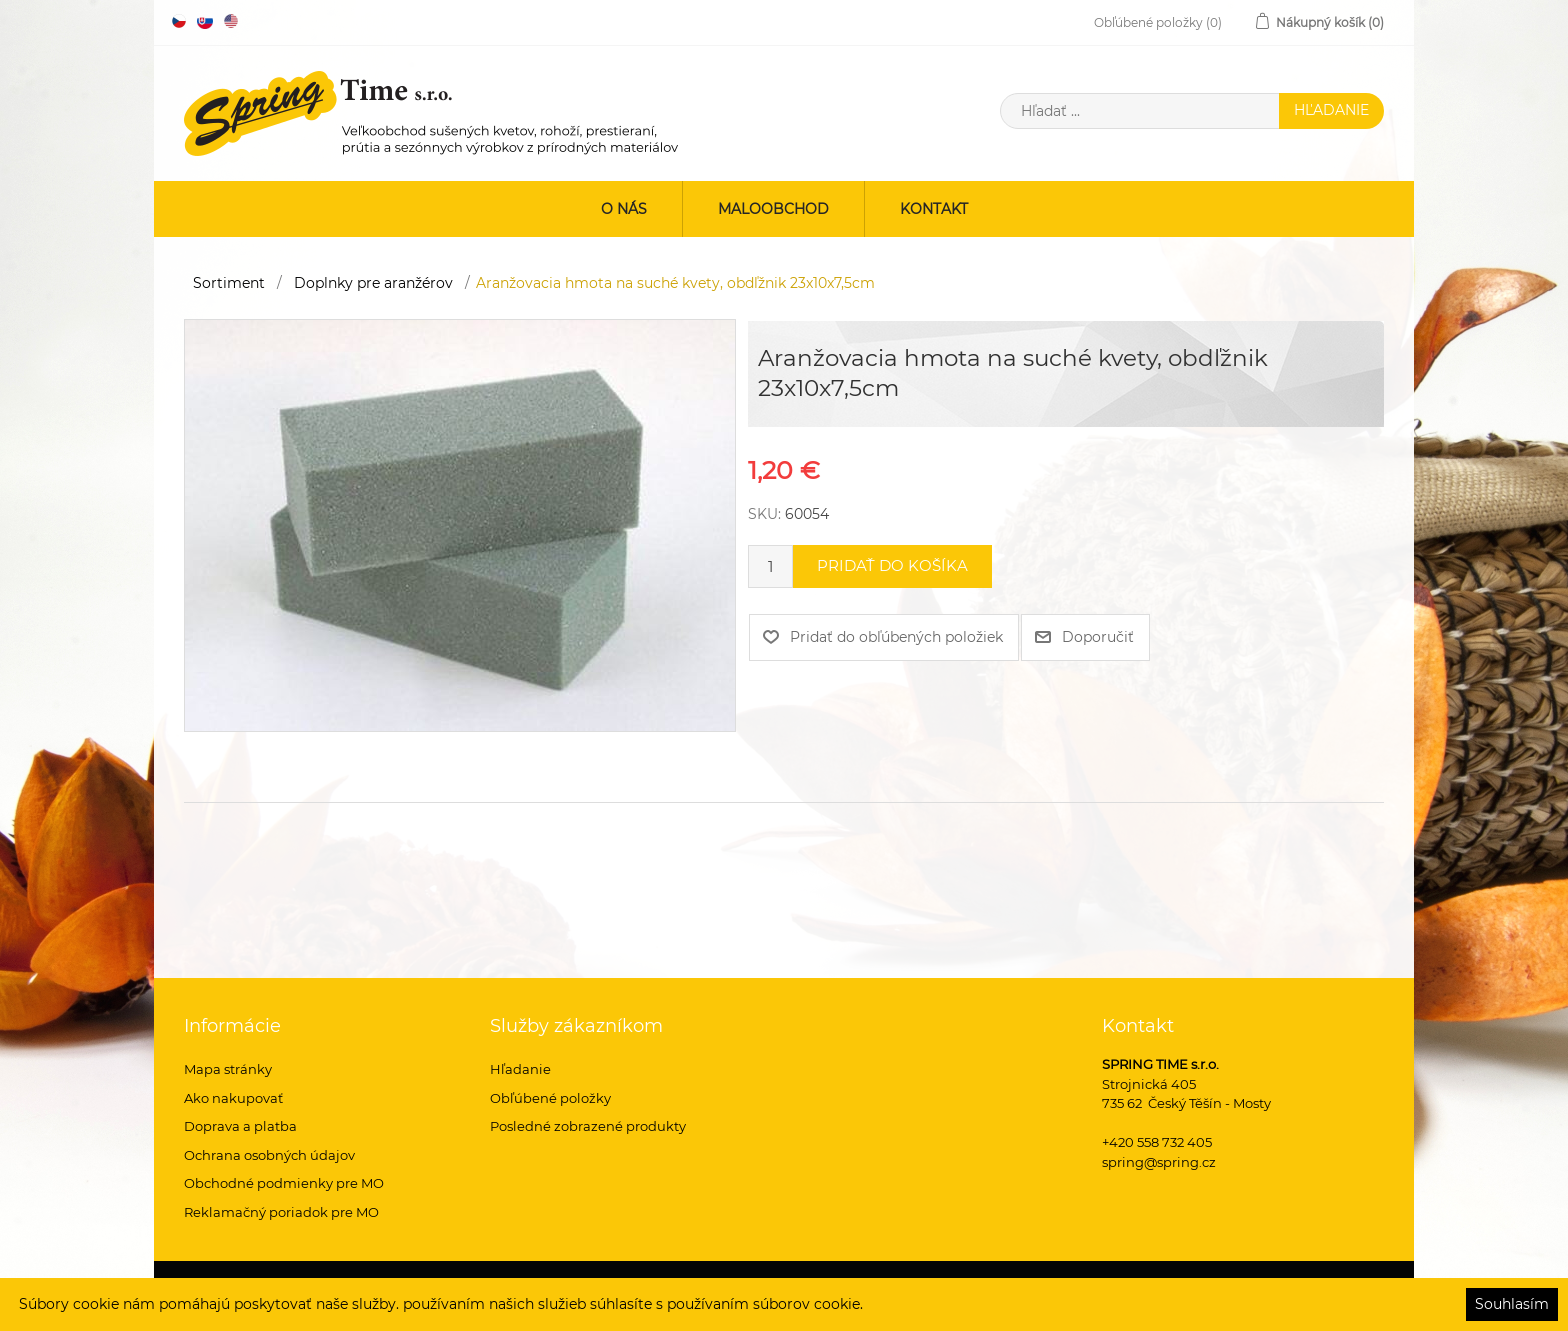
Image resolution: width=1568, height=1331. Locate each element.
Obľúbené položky (550, 1098)
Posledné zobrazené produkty (588, 1126)
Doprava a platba (240, 1126)
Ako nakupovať (233, 1098)
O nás (624, 209)
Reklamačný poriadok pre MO (281, 1212)
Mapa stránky (228, 1069)
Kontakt (934, 209)
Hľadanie (520, 1069)
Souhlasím (1512, 1304)
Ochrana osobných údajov (269, 1155)
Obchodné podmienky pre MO (284, 1183)
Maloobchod (773, 209)
